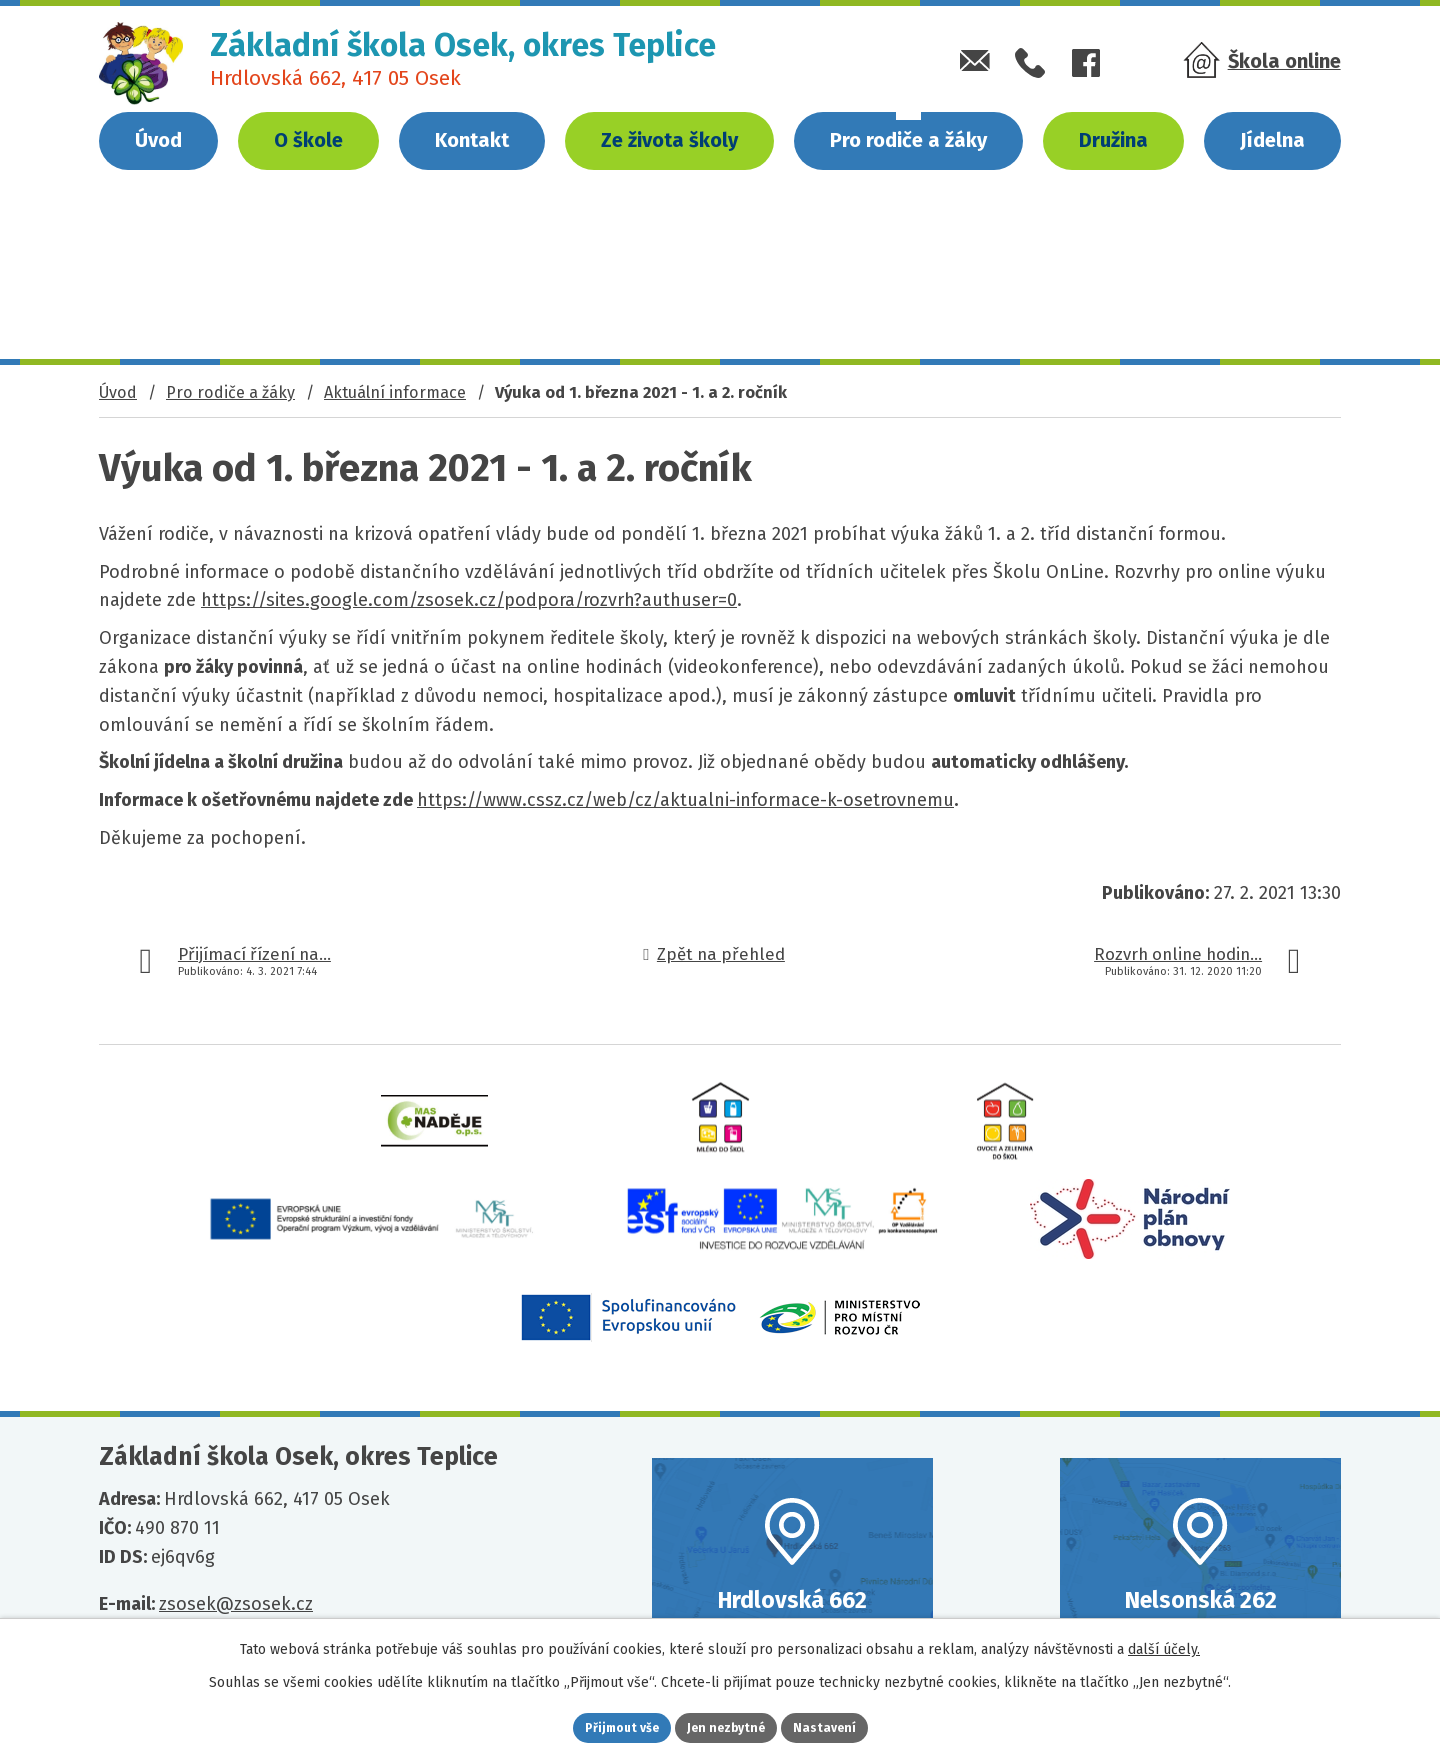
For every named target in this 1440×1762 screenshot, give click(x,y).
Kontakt (472, 140)
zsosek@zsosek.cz (236, 1604)
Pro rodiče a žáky (908, 140)
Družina (1113, 140)
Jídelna (1272, 140)
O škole (308, 140)
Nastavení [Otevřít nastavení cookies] (850, 1725)
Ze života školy (669, 140)
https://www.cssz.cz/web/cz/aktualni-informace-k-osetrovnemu (685, 800)
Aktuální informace (395, 392)
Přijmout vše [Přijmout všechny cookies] (598, 1725)
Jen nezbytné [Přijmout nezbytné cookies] (728, 1725)
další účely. (1164, 1644)
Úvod (158, 140)
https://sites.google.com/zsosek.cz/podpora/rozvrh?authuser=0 (469, 600)
